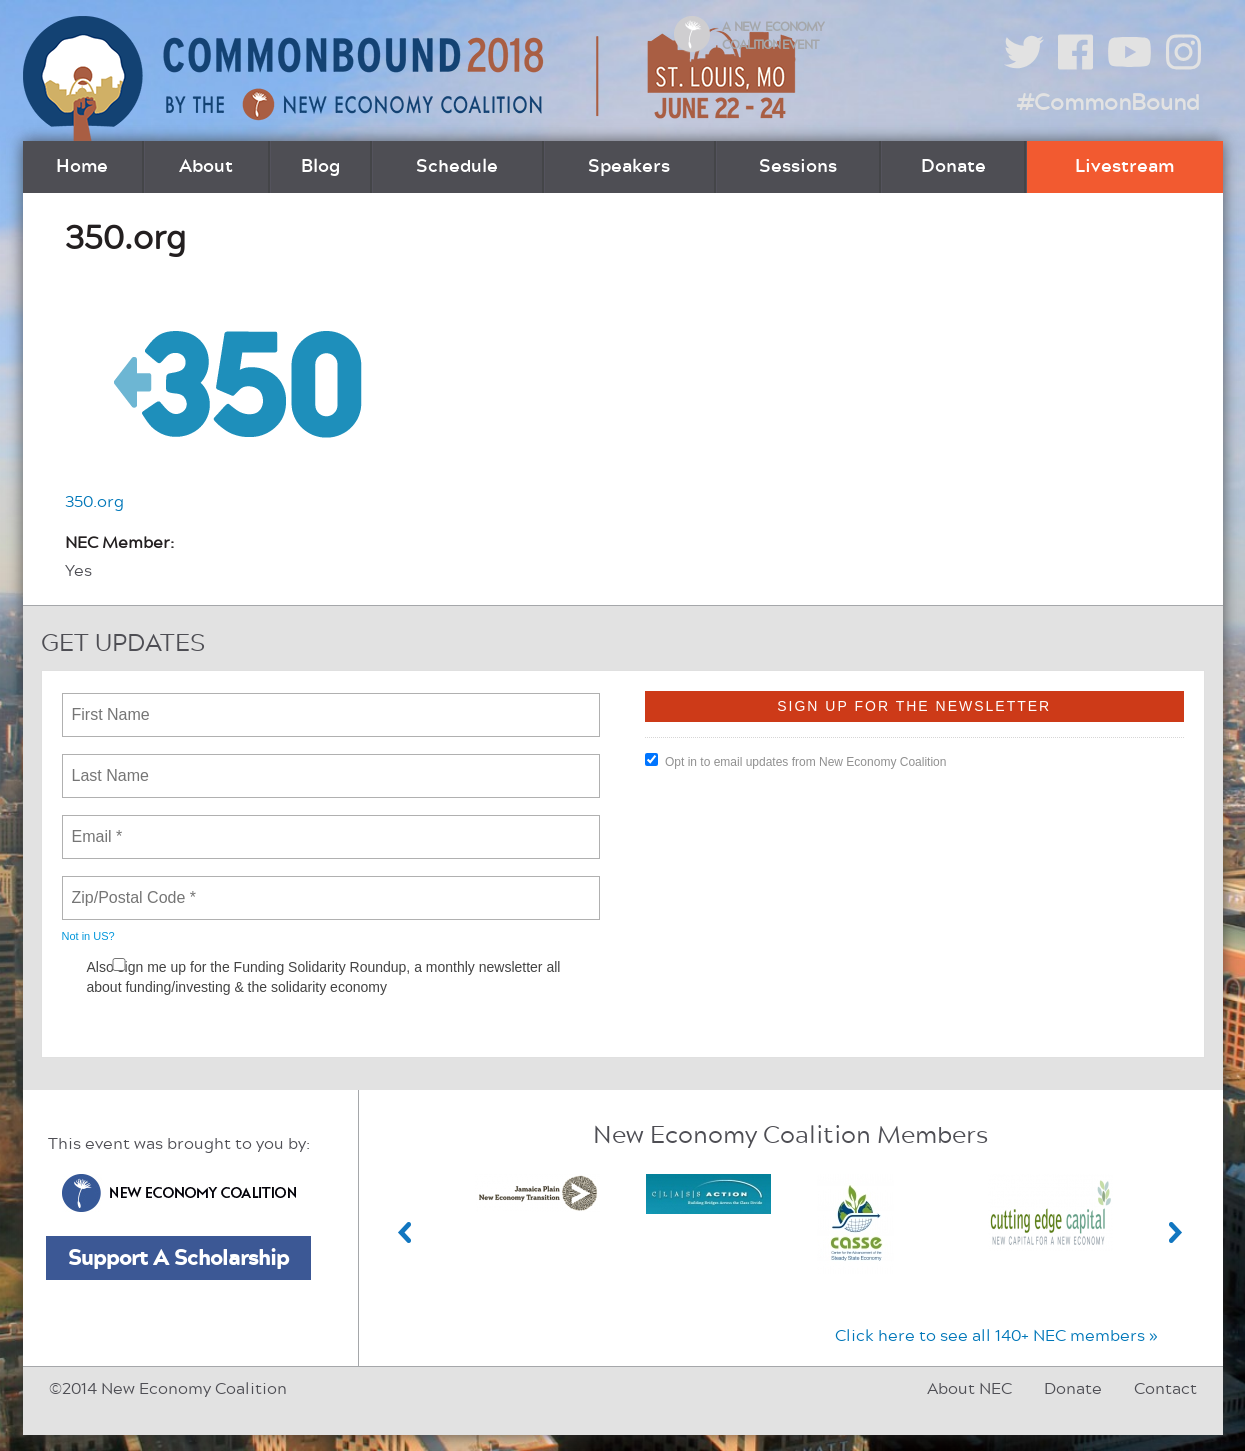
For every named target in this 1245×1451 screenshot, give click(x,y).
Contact (1165, 1389)
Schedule (457, 167)
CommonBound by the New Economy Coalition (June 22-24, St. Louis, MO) (412, 78)
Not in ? (88, 936)
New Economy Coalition (179, 1193)
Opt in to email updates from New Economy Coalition (795, 761)
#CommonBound (1108, 103)
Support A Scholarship (178, 1258)
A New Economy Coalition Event (773, 36)
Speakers (629, 167)
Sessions (798, 167)
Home (82, 167)
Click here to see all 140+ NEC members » (996, 1336)
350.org (94, 502)
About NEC (969, 1389)
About (206, 167)
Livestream (1124, 167)
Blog (320, 167)
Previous (405, 1232)
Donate (953, 167)
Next (1176, 1232)
